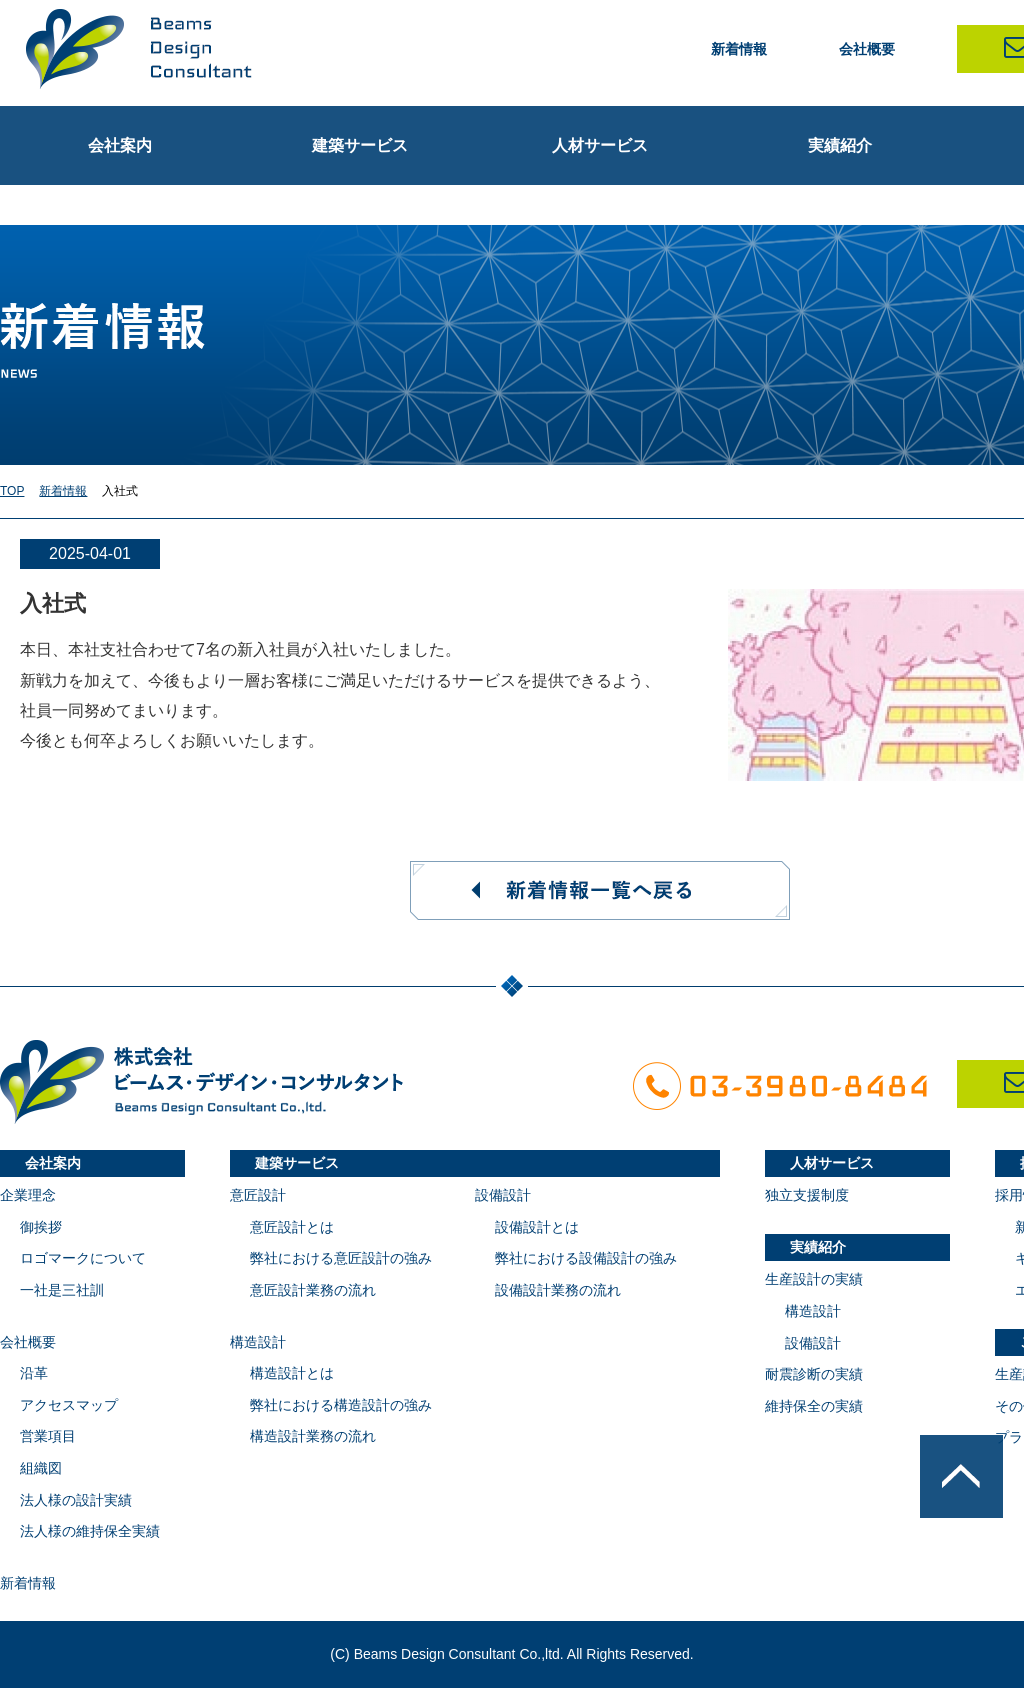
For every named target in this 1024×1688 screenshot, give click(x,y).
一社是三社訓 (62, 1290)
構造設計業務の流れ (313, 1436)
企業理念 (28, 1195)
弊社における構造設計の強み (341, 1405)
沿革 (34, 1373)
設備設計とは (537, 1227)
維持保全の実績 (814, 1406)
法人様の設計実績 (76, 1500)
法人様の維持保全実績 (90, 1531)
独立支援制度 (807, 1195)
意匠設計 (258, 1195)
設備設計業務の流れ (558, 1290)
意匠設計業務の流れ (313, 1290)
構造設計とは (292, 1373)
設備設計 (503, 1195)
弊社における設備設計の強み (586, 1258)
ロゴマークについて (83, 1258)
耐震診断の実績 (814, 1374)
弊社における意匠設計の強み (341, 1258)
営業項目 (48, 1436)
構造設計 (258, 1342)
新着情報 (739, 49)
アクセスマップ (69, 1405)
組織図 (41, 1468)
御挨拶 (41, 1227)
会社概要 (867, 49)
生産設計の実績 (814, 1279)
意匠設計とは (292, 1227)
